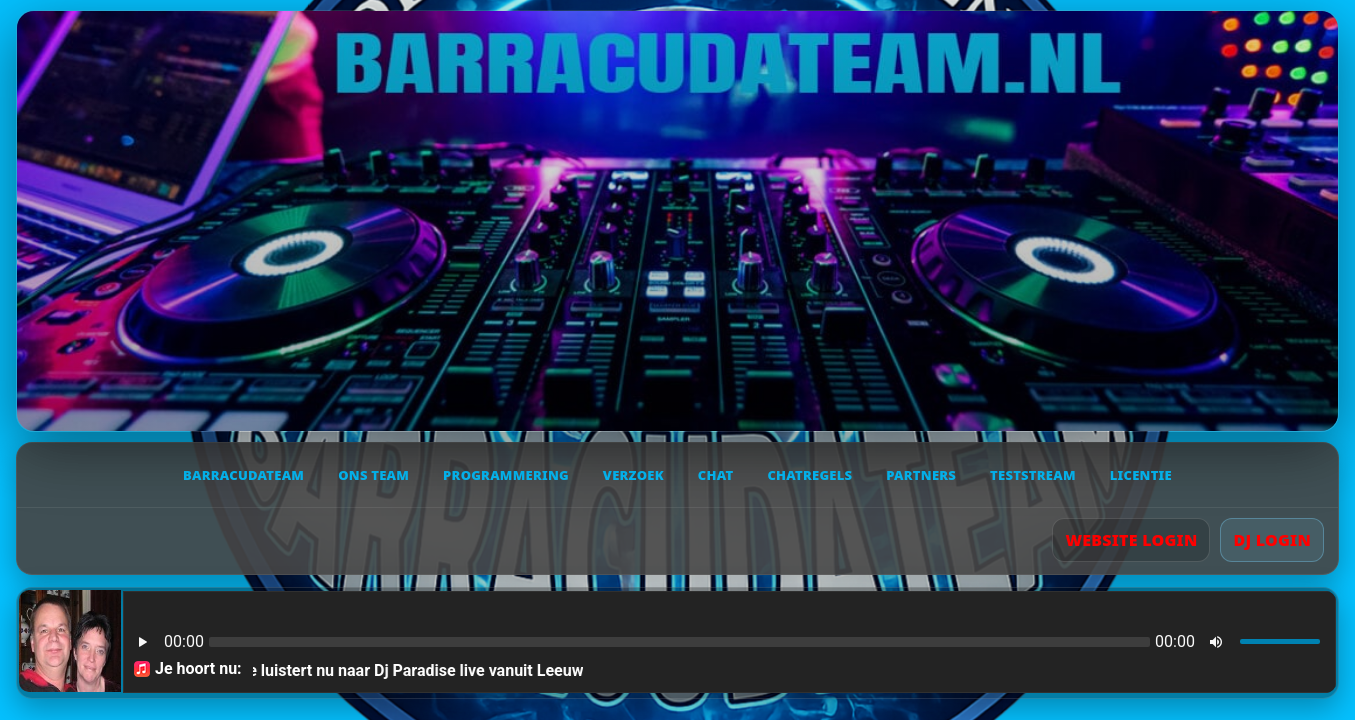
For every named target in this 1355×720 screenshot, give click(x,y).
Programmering (506, 475)
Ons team (373, 475)
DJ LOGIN (1272, 540)
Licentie (1141, 475)
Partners (921, 475)
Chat (716, 475)
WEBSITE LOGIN (1131, 540)
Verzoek (633, 475)
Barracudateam (243, 475)
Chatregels (809, 475)
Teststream (1033, 475)
